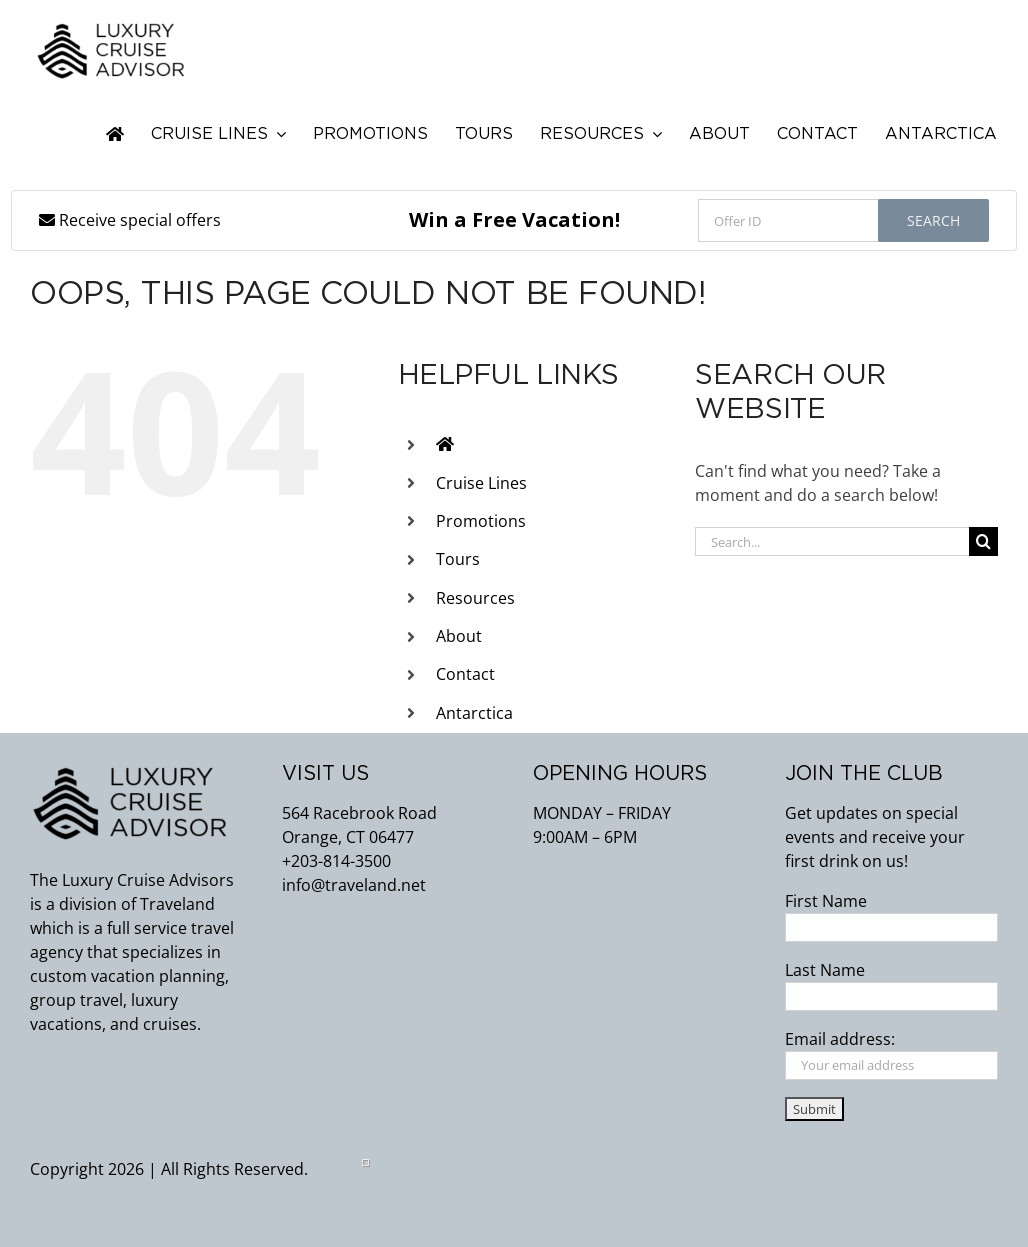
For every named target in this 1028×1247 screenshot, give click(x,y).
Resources (475, 598)
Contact (465, 674)
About (459, 636)
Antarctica (474, 713)
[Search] (983, 541)
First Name (826, 901)
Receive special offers (130, 220)
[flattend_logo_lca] (111, 28)
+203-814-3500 (336, 861)
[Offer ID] (788, 220)
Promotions (481, 521)
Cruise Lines (481, 483)
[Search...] (832, 541)
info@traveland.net (354, 885)
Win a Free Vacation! (514, 219)
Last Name (825, 970)
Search (933, 220)
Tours (458, 559)
